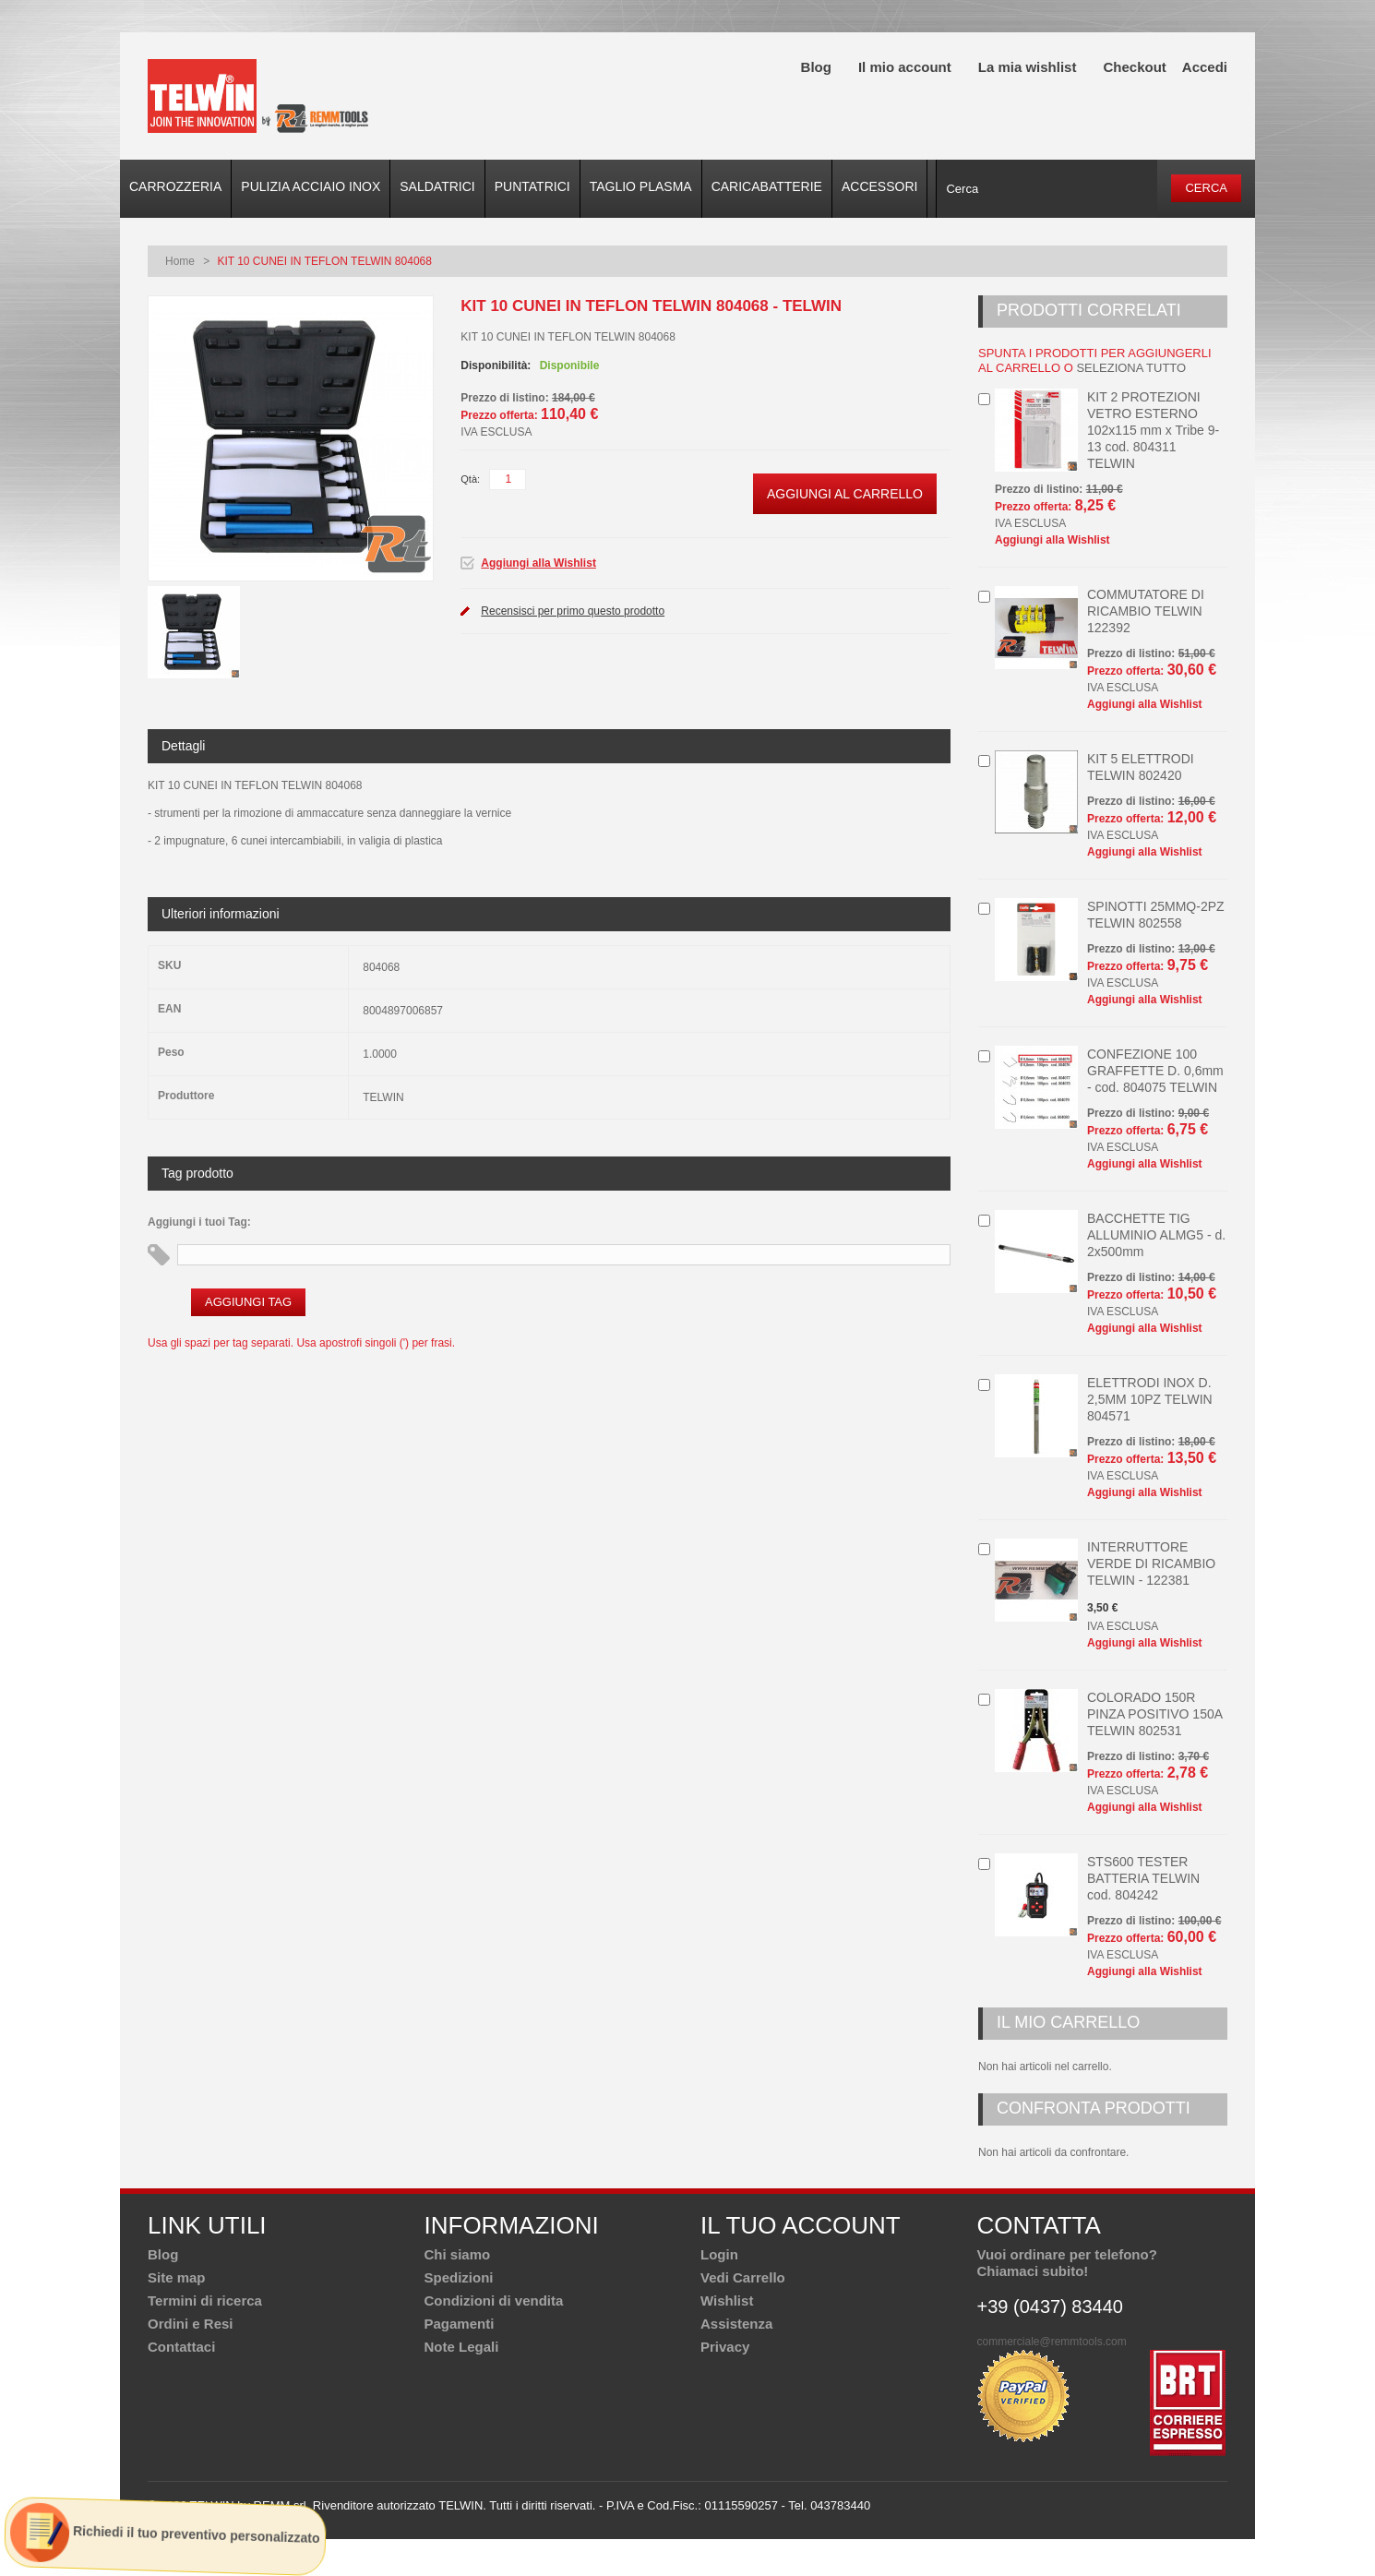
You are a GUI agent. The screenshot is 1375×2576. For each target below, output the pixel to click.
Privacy (724, 2346)
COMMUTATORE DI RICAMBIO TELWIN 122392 (1145, 611)
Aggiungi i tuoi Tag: (199, 1222)
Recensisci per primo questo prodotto (572, 611)
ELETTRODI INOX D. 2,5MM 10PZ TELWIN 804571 (1150, 1399)
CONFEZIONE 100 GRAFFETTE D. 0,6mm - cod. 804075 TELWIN (1155, 1071)
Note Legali (461, 2346)
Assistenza (736, 2323)
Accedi (1204, 67)
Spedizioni (459, 2277)
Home (180, 261)
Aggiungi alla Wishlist (538, 563)
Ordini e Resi (190, 2323)
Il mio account (904, 67)
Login (719, 2254)
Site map (177, 2277)
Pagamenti (459, 2323)
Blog (816, 67)
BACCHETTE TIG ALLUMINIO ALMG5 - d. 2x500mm (1156, 1235)
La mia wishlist (1027, 67)
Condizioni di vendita (494, 2300)
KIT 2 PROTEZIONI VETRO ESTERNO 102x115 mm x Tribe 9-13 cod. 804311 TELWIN (1153, 430)
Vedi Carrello (742, 2277)
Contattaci (181, 2346)
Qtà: (470, 479)
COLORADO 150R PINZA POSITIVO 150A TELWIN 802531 (1154, 1714)
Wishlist (726, 2300)
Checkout (1134, 67)
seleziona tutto (1131, 368)
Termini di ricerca (205, 2300)
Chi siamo (457, 2254)
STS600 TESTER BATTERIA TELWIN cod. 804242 (1143, 1878)
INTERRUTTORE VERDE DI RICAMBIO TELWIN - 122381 (1151, 1564)
